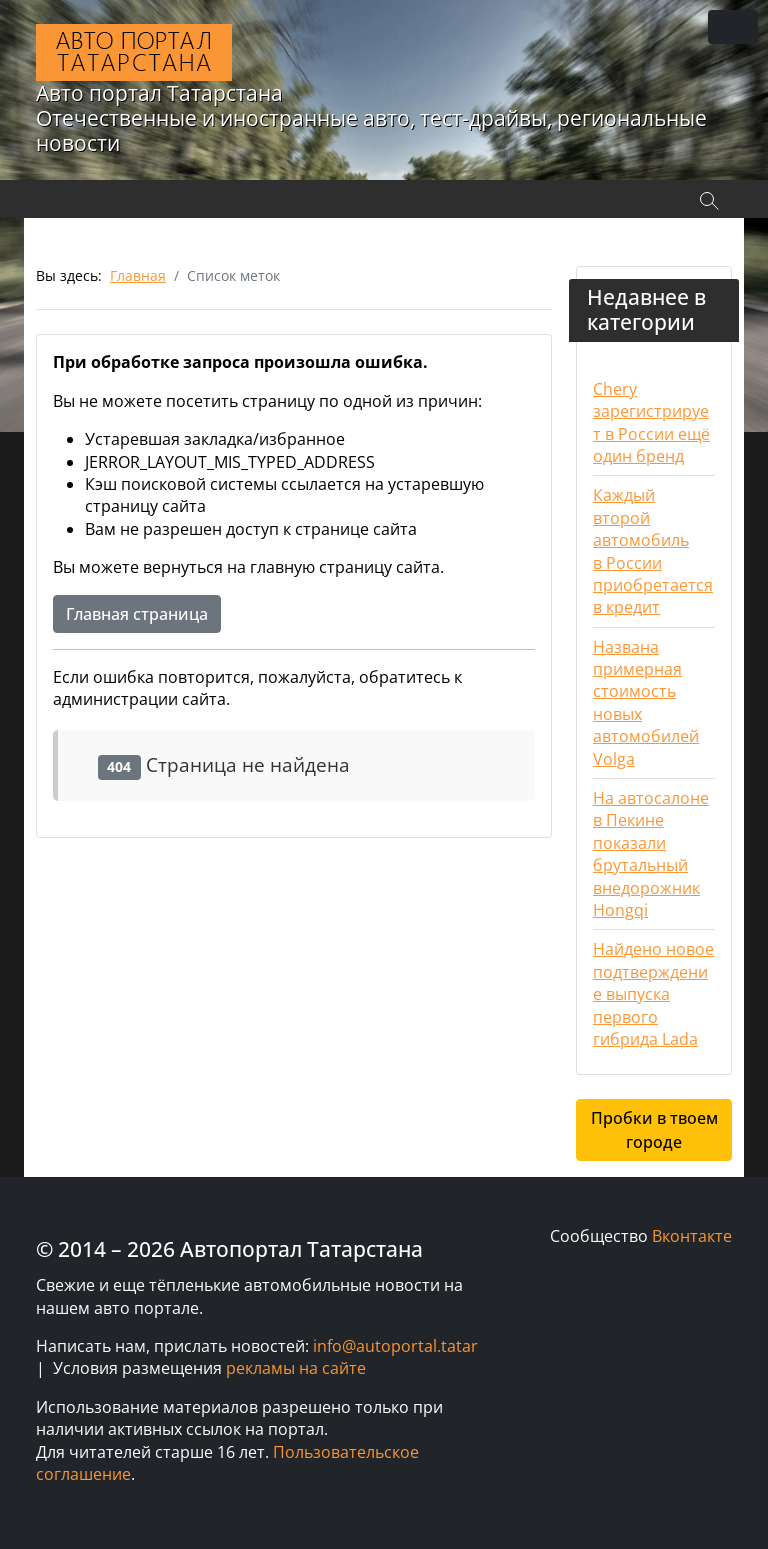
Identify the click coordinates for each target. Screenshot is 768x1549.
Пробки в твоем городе (654, 1130)
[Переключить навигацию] (733, 27)
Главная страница (137, 614)
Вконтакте (692, 1236)
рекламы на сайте (296, 1368)
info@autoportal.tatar (395, 1346)
